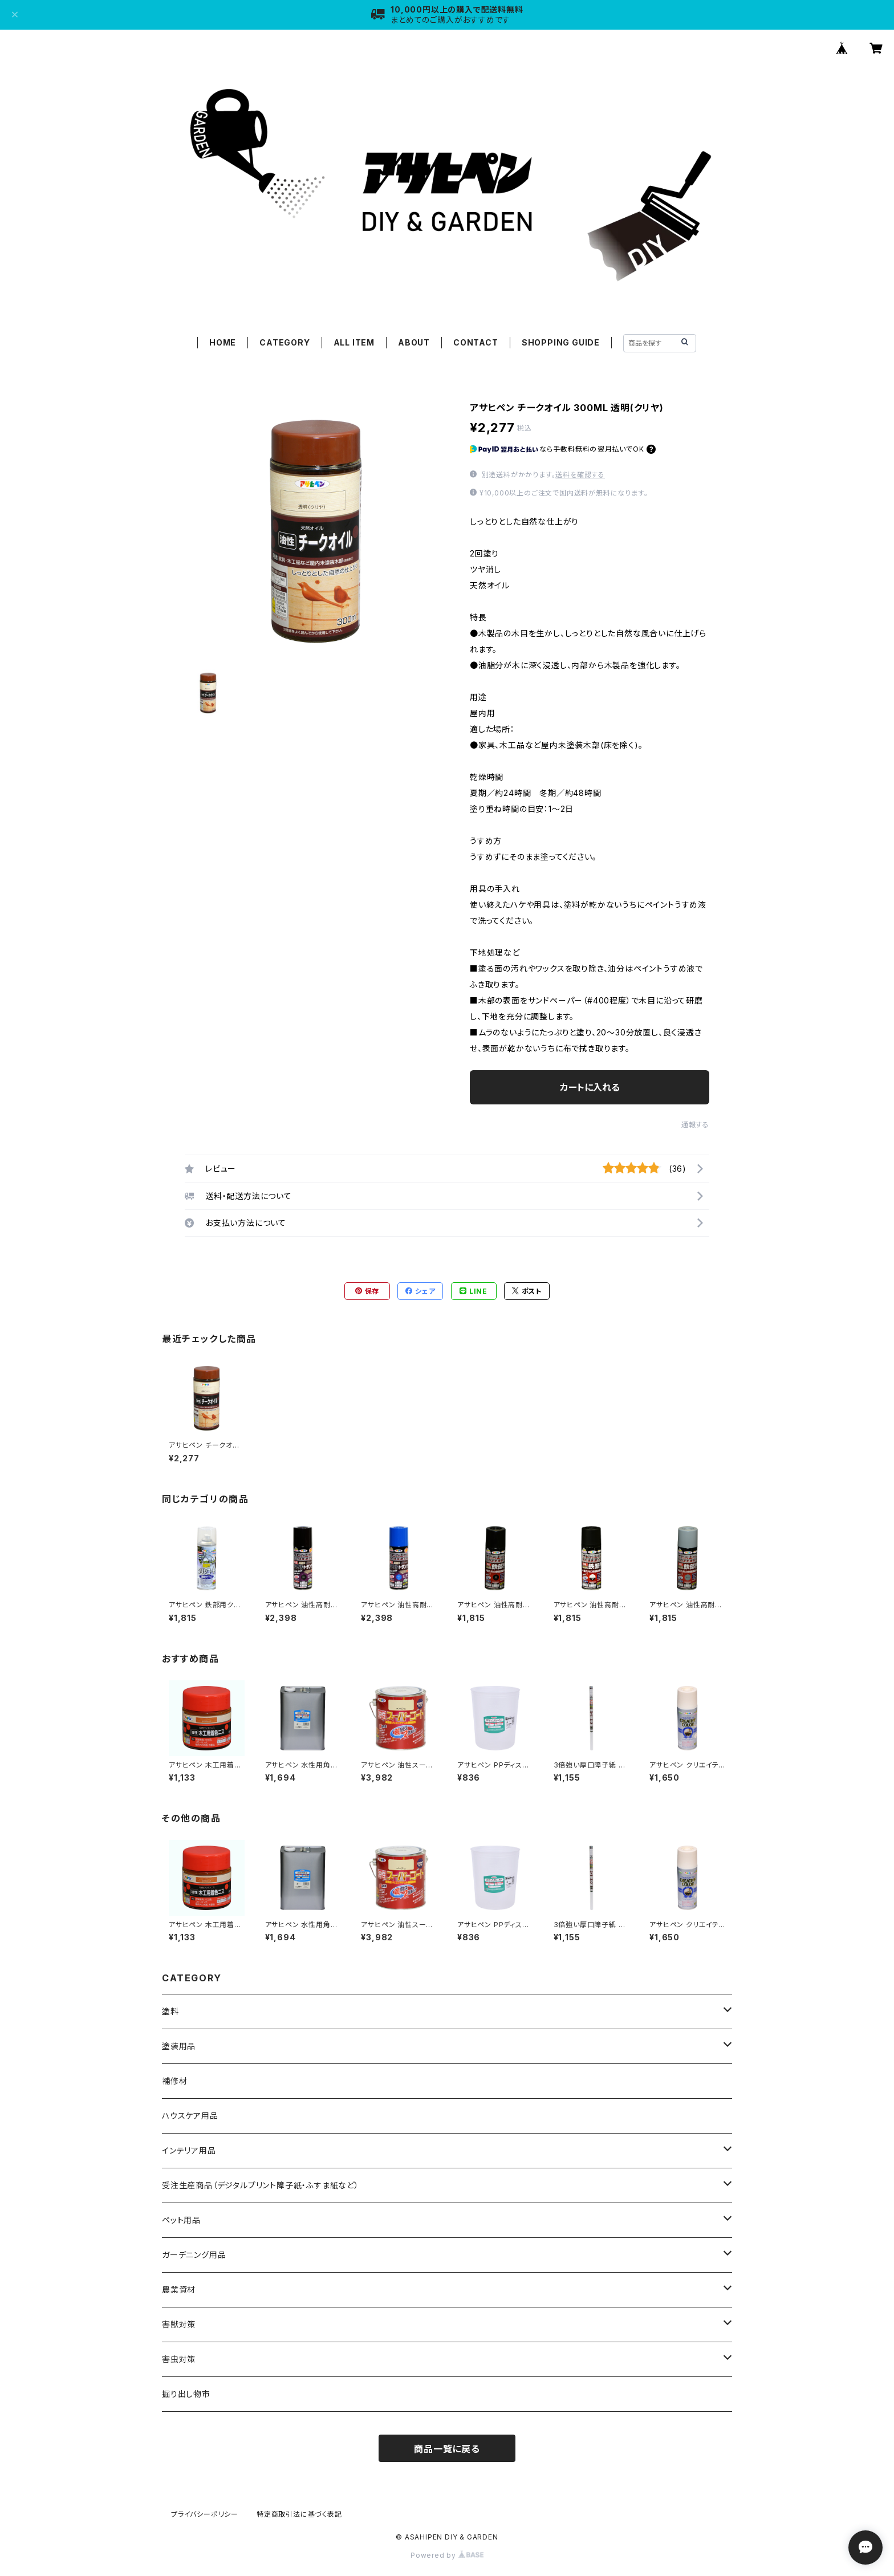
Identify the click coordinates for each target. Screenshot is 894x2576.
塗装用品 (179, 2046)
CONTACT (475, 342)
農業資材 (179, 2289)
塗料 (170, 2011)
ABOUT (414, 342)
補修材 (174, 2081)
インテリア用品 (189, 2150)
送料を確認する (580, 474)
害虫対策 (179, 2359)
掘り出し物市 (186, 2394)
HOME (222, 342)
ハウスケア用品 (190, 2115)
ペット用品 (181, 2220)
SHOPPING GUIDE (561, 342)
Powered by (447, 2555)
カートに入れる (590, 1087)
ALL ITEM (354, 342)
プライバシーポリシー (204, 2514)
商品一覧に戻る (447, 2449)
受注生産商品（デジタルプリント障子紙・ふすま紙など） (260, 2185)
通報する (695, 1124)
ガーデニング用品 (194, 2255)
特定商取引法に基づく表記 (299, 2514)
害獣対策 (179, 2324)
